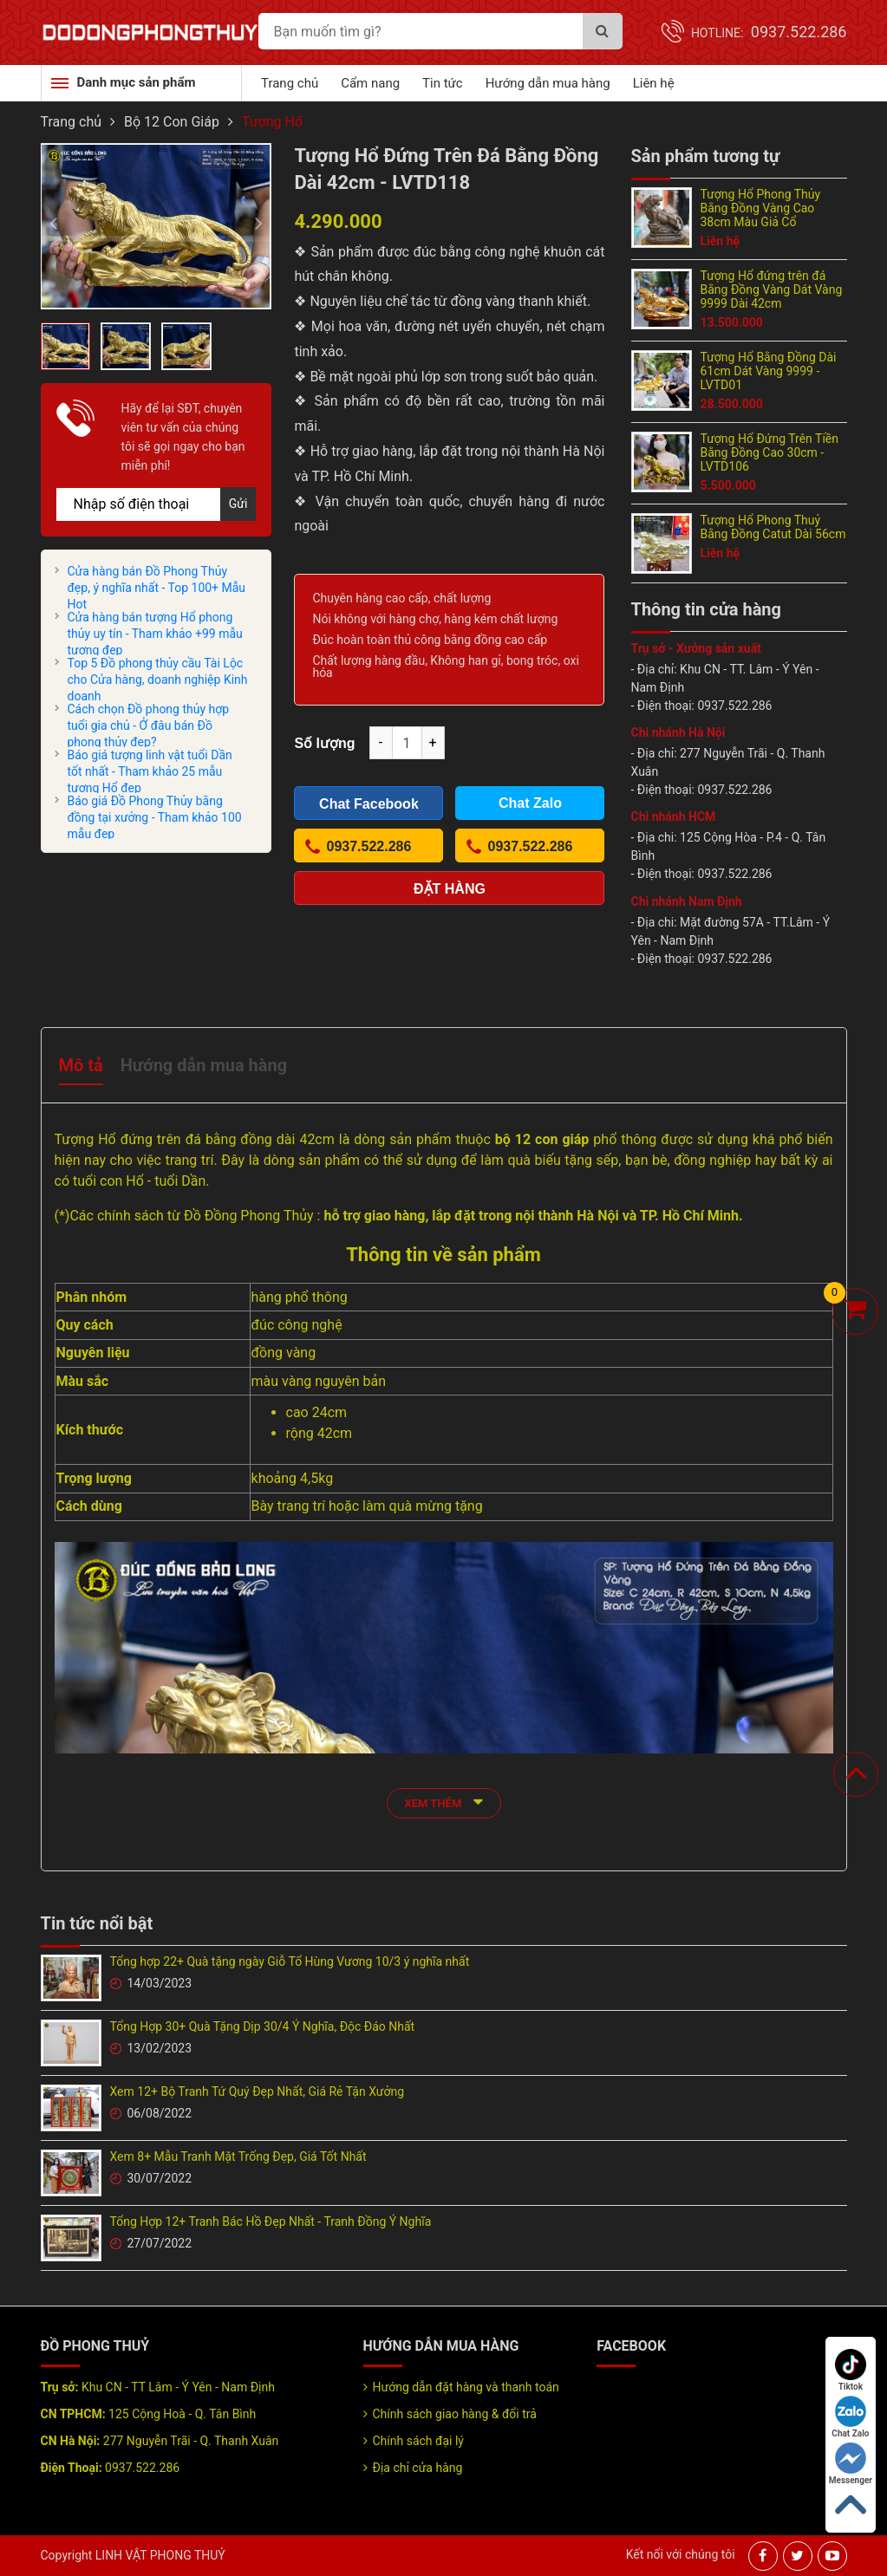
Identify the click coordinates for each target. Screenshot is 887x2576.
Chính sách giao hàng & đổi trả (455, 2414)
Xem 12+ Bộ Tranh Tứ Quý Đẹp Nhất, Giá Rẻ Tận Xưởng (257, 2091)
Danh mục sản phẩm (136, 82)
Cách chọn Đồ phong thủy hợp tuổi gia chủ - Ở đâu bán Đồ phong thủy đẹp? (149, 725)
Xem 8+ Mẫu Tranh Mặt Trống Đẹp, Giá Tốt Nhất (238, 2156)
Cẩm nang (370, 83)
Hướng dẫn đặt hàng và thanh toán (466, 2387)
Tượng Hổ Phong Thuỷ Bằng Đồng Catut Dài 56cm (773, 527)
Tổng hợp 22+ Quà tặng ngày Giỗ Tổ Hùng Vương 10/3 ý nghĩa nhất (290, 1961)
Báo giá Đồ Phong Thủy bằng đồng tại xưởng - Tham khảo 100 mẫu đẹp (155, 817)
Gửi (238, 504)
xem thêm (444, 1801)
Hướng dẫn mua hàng (548, 83)
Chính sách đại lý (418, 2441)
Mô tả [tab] (81, 1065)
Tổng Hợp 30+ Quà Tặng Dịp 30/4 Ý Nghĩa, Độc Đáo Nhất (262, 2026)
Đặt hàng (450, 888)
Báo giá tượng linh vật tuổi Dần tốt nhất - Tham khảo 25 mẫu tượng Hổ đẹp (150, 771)
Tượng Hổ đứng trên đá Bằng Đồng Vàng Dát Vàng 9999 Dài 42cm (772, 289)
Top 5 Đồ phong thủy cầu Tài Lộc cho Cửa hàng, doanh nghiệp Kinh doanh (158, 679)
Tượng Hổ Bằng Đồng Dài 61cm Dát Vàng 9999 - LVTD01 (769, 371)
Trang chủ (289, 83)
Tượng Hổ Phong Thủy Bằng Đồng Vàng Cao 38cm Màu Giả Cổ (761, 208)
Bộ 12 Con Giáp (171, 122)
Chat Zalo (850, 2417)
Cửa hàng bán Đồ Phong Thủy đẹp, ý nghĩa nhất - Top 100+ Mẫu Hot (157, 587)
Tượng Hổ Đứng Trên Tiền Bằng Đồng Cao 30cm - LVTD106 (769, 452)
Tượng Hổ (272, 122)
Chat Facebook (369, 804)
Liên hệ (654, 83)
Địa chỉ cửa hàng (418, 2468)
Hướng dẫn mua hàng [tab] (204, 1065)
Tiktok (850, 2370)
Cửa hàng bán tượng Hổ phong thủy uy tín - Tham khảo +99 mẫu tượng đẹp (155, 633)
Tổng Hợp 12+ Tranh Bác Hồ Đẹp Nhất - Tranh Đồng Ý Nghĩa (271, 2221)
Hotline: (769, 33)
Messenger (850, 2464)
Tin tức (442, 83)
